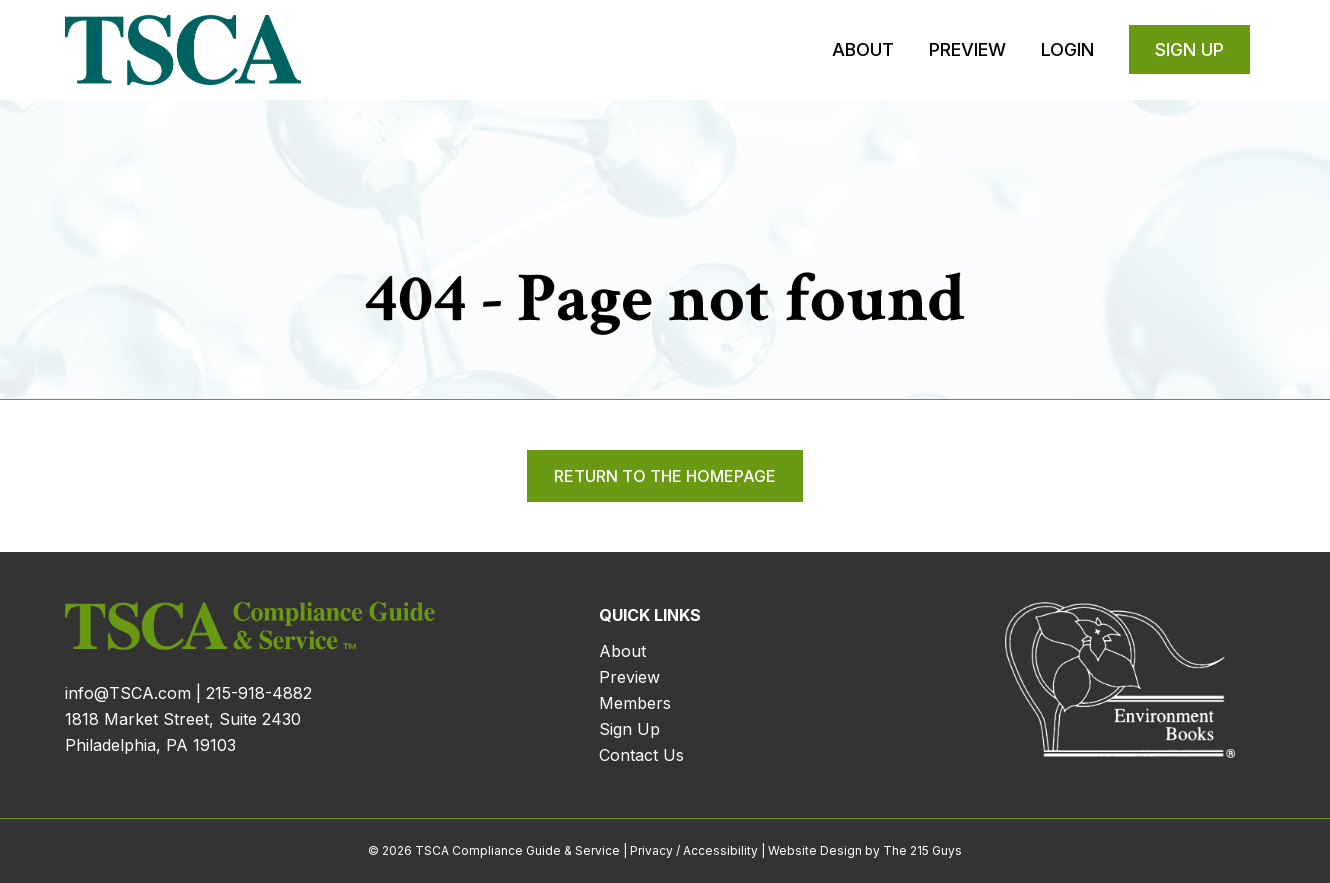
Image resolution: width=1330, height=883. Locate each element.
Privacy (651, 850)
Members (635, 703)
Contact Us (641, 755)
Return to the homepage (665, 476)
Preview (629, 677)
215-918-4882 (259, 693)
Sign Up (629, 729)
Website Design (815, 850)
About (622, 651)
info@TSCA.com (128, 693)
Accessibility (720, 850)
